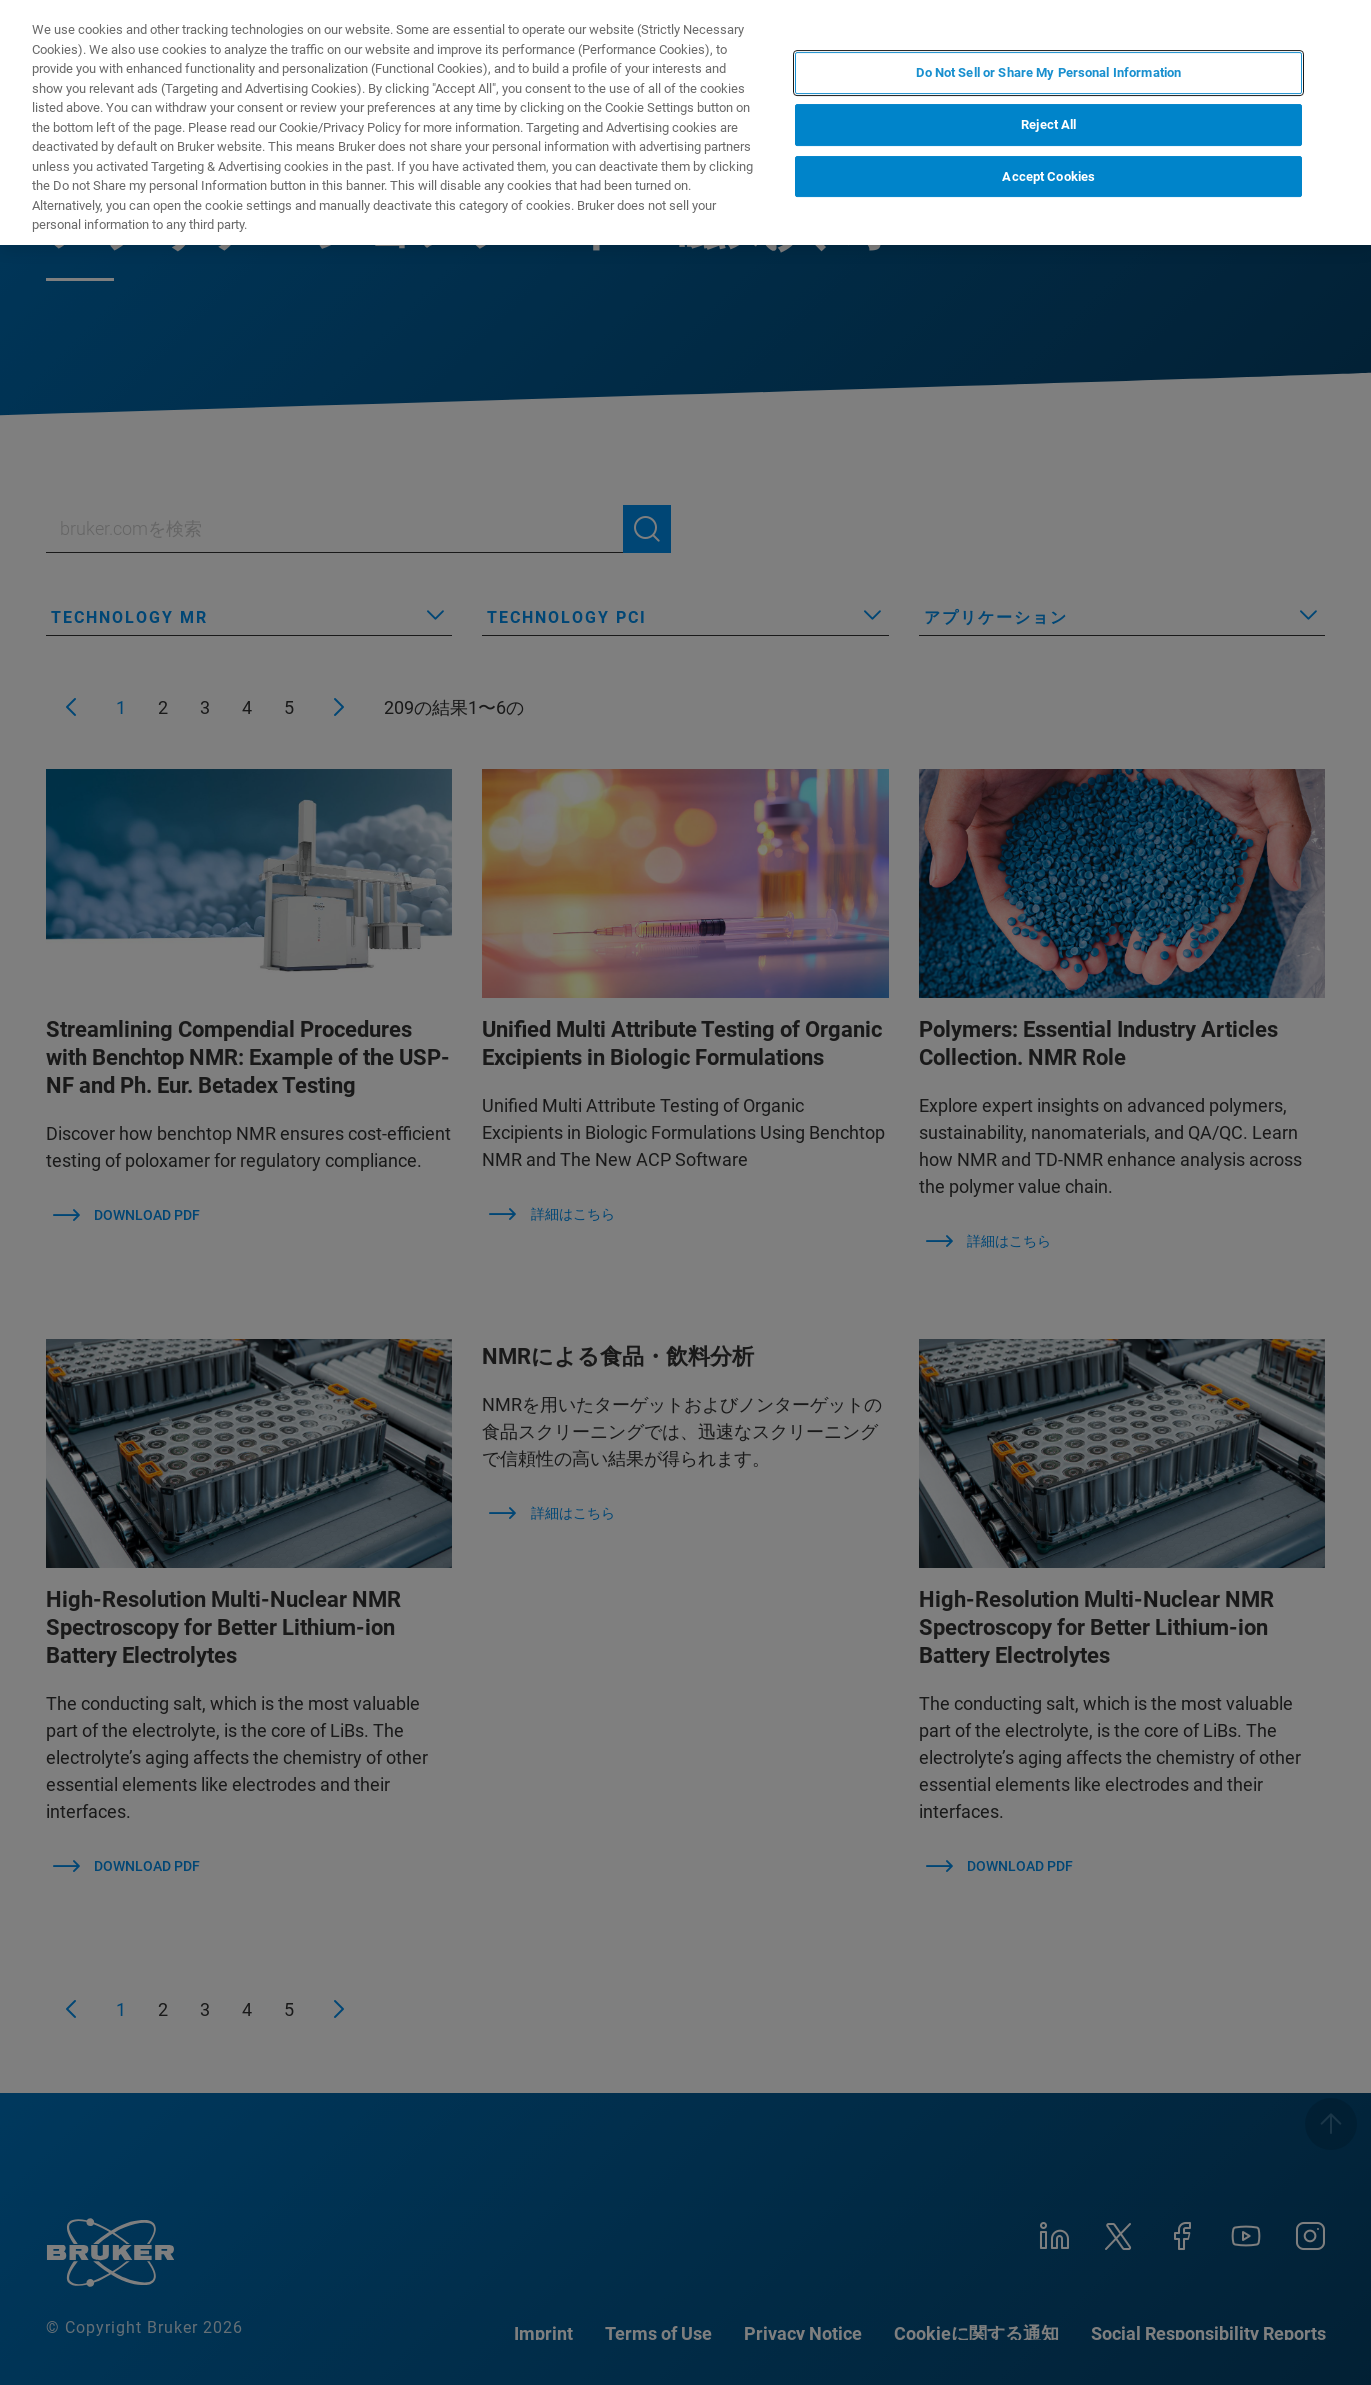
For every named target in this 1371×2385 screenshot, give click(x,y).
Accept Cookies (1048, 176)
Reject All (1048, 124)
